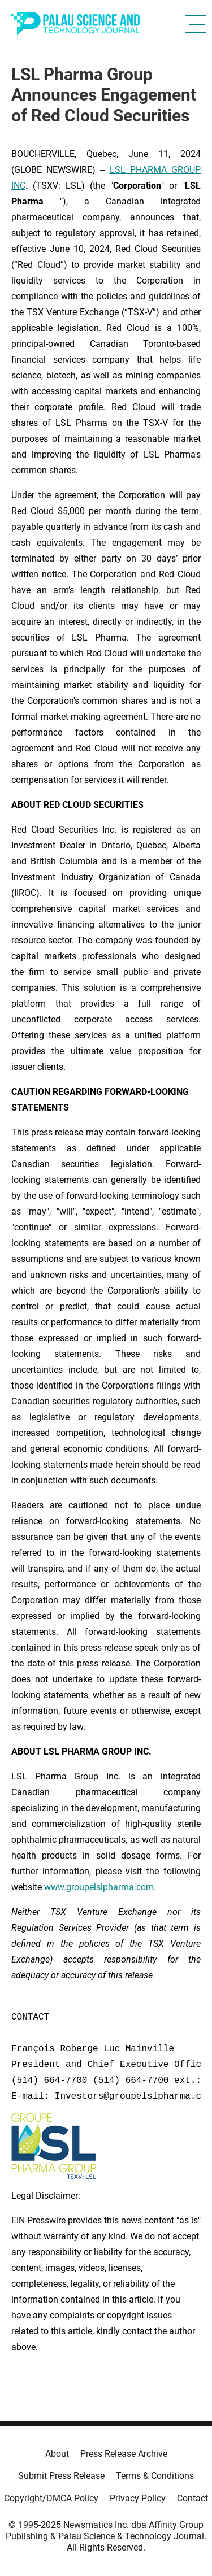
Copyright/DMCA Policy (51, 2498)
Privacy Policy (138, 2498)
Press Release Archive (123, 2453)
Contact (192, 2498)
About (57, 2453)
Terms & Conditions (155, 2475)
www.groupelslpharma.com (99, 1887)
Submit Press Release (61, 2475)
